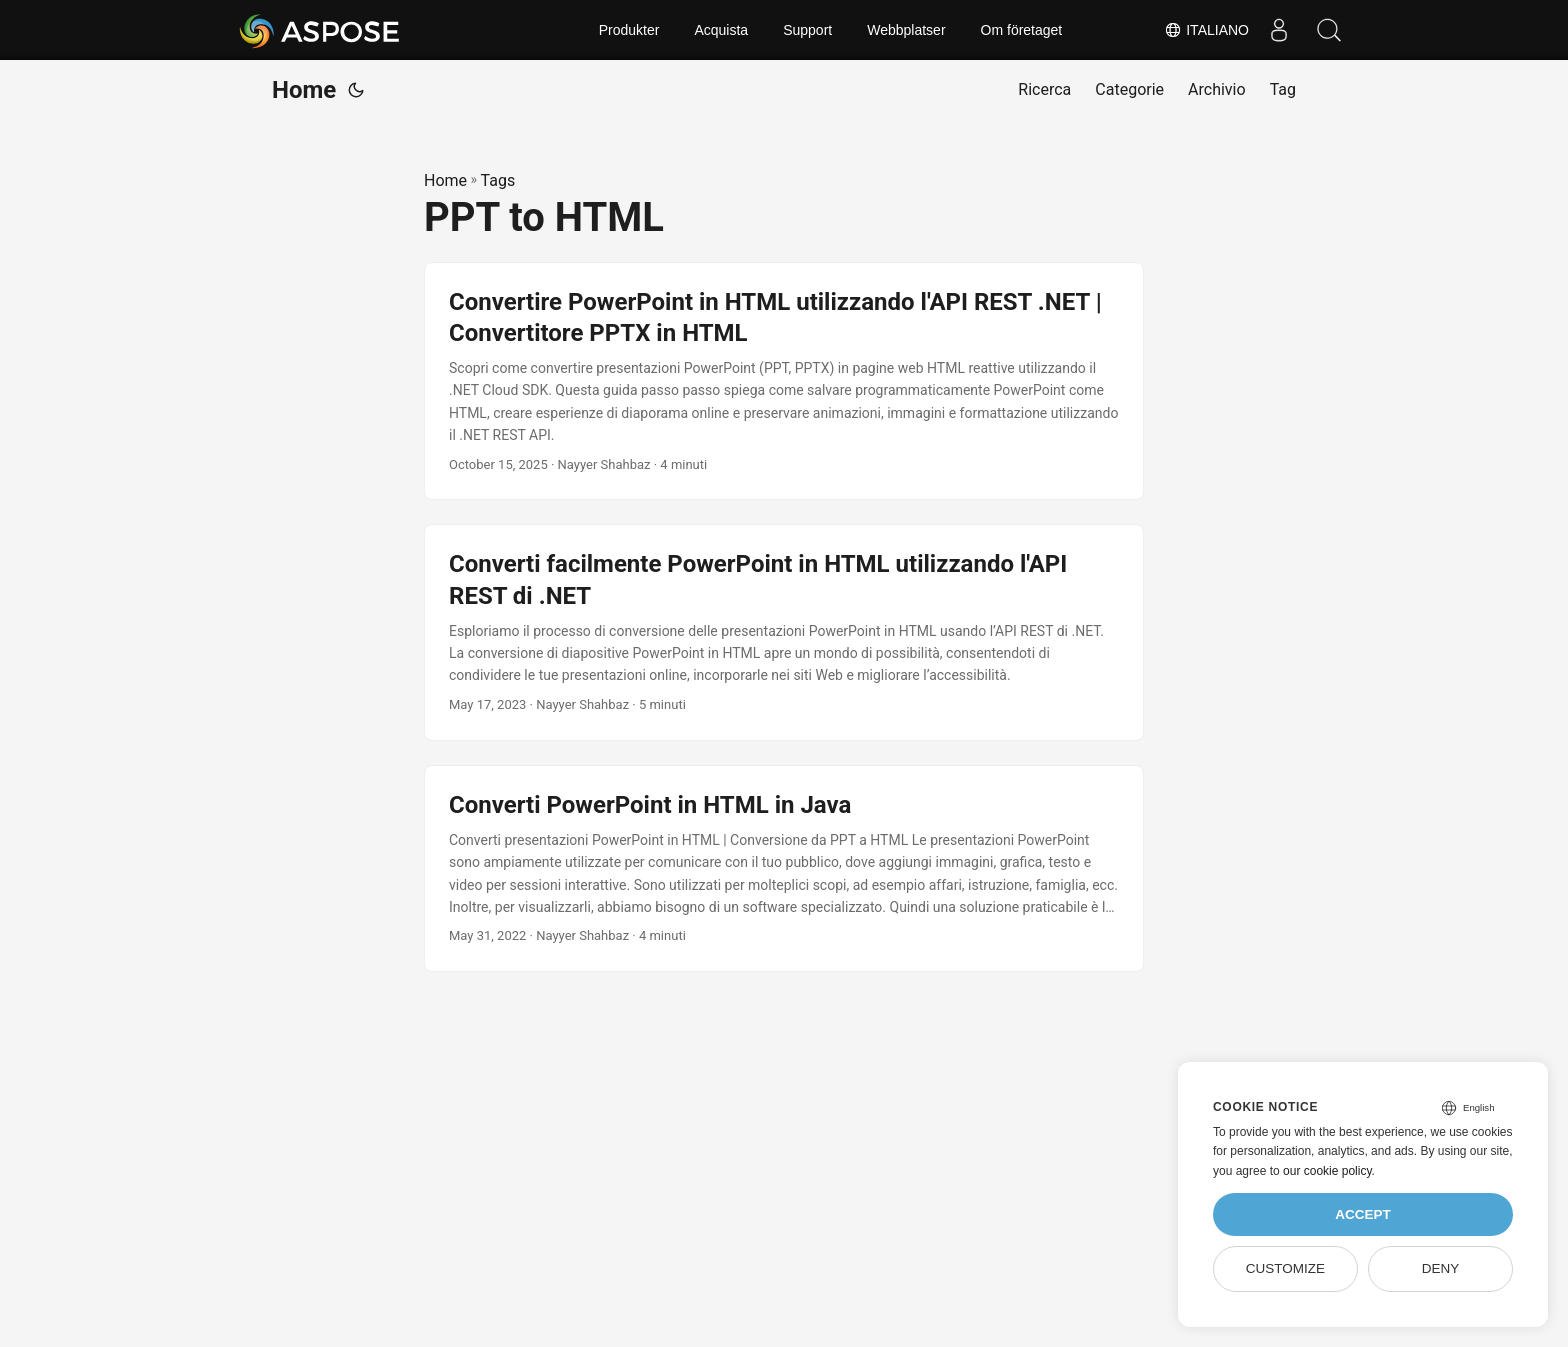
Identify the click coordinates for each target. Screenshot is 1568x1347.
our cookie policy (1327, 1171)
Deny (1441, 1268)
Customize (1285, 1268)
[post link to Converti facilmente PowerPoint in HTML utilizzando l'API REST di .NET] (784, 632)
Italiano (1206, 30)
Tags (498, 180)
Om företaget (1022, 30)
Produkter (629, 30)
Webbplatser (906, 30)
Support (807, 30)
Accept (1363, 1214)
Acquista (721, 30)
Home (304, 90)
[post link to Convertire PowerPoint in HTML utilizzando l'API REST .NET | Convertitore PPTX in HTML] (784, 381)
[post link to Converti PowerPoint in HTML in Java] (784, 869)
